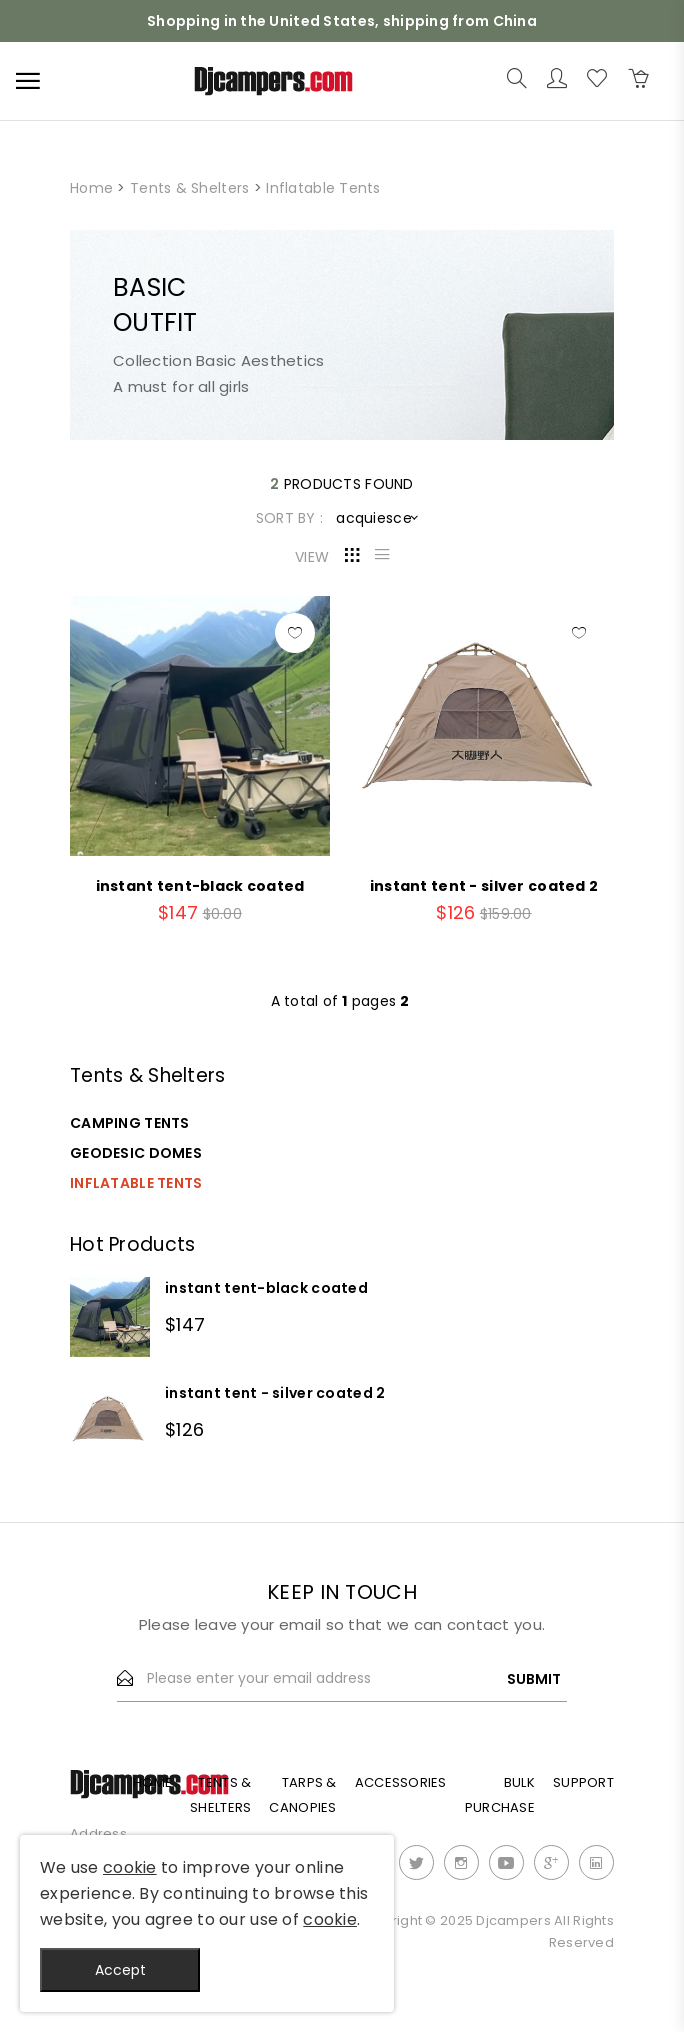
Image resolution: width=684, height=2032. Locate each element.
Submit (534, 1679)
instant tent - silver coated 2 (275, 1393)
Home (91, 188)
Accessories (401, 1782)
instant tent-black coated (266, 1288)
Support (583, 1782)
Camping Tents (130, 1123)
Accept (120, 1970)
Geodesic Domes (136, 1153)
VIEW (312, 557)
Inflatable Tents (136, 1183)
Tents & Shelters (189, 188)
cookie (130, 1867)
